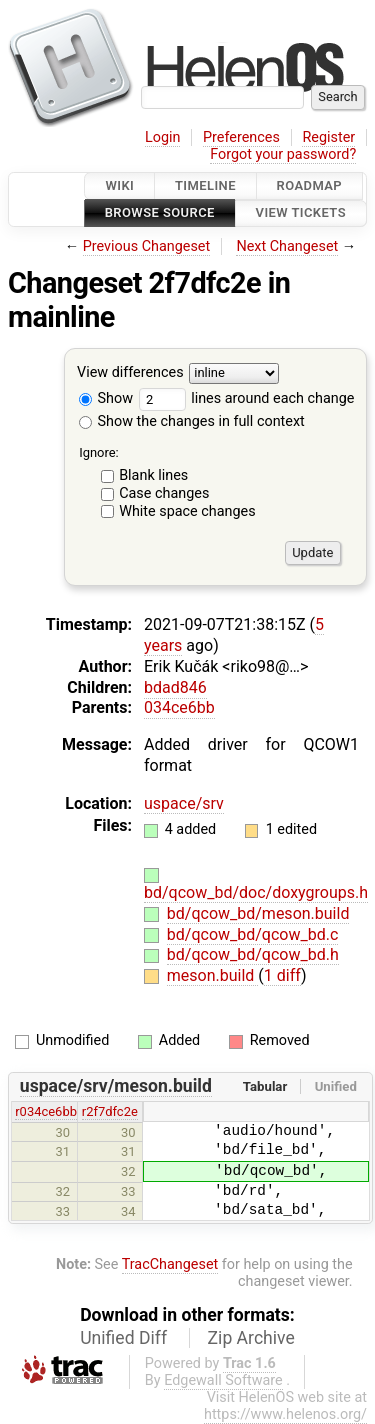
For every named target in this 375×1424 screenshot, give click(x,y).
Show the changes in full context (192, 421)
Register (328, 137)
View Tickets (301, 213)
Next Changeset (287, 246)
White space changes (187, 511)
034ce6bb (179, 707)
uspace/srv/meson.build (116, 1086)
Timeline (205, 185)
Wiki (119, 185)
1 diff (282, 975)
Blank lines (153, 475)
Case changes (164, 493)
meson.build (213, 975)
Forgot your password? (283, 154)
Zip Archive (251, 1338)
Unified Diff (123, 1338)
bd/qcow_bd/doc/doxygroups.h (256, 892)
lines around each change (247, 398)
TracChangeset (170, 1264)
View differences (130, 372)
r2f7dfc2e (110, 1111)
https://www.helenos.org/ (285, 1414)
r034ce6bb (46, 1111)
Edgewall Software (223, 1380)
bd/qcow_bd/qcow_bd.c (253, 934)
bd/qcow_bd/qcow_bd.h (253, 954)
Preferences (241, 137)
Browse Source (160, 213)
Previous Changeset (147, 246)
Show (106, 398)
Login (163, 137)
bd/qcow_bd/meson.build (258, 913)
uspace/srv (184, 803)
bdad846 (175, 687)
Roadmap (310, 185)
